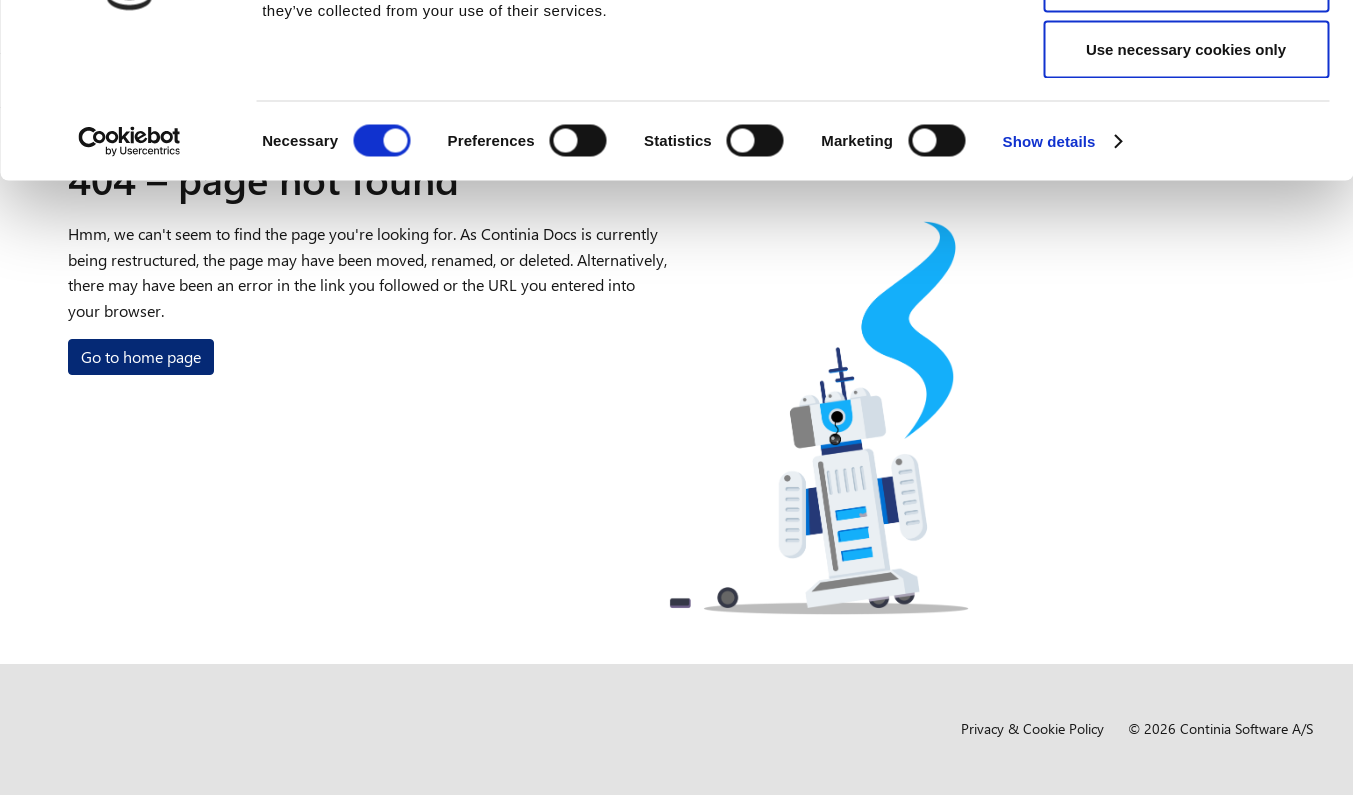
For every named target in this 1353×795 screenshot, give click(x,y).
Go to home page (141, 356)
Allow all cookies (1186, 52)
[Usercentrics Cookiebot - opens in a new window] (129, 276)
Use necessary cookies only (1186, 183)
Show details (1049, 275)
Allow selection (1185, 118)
